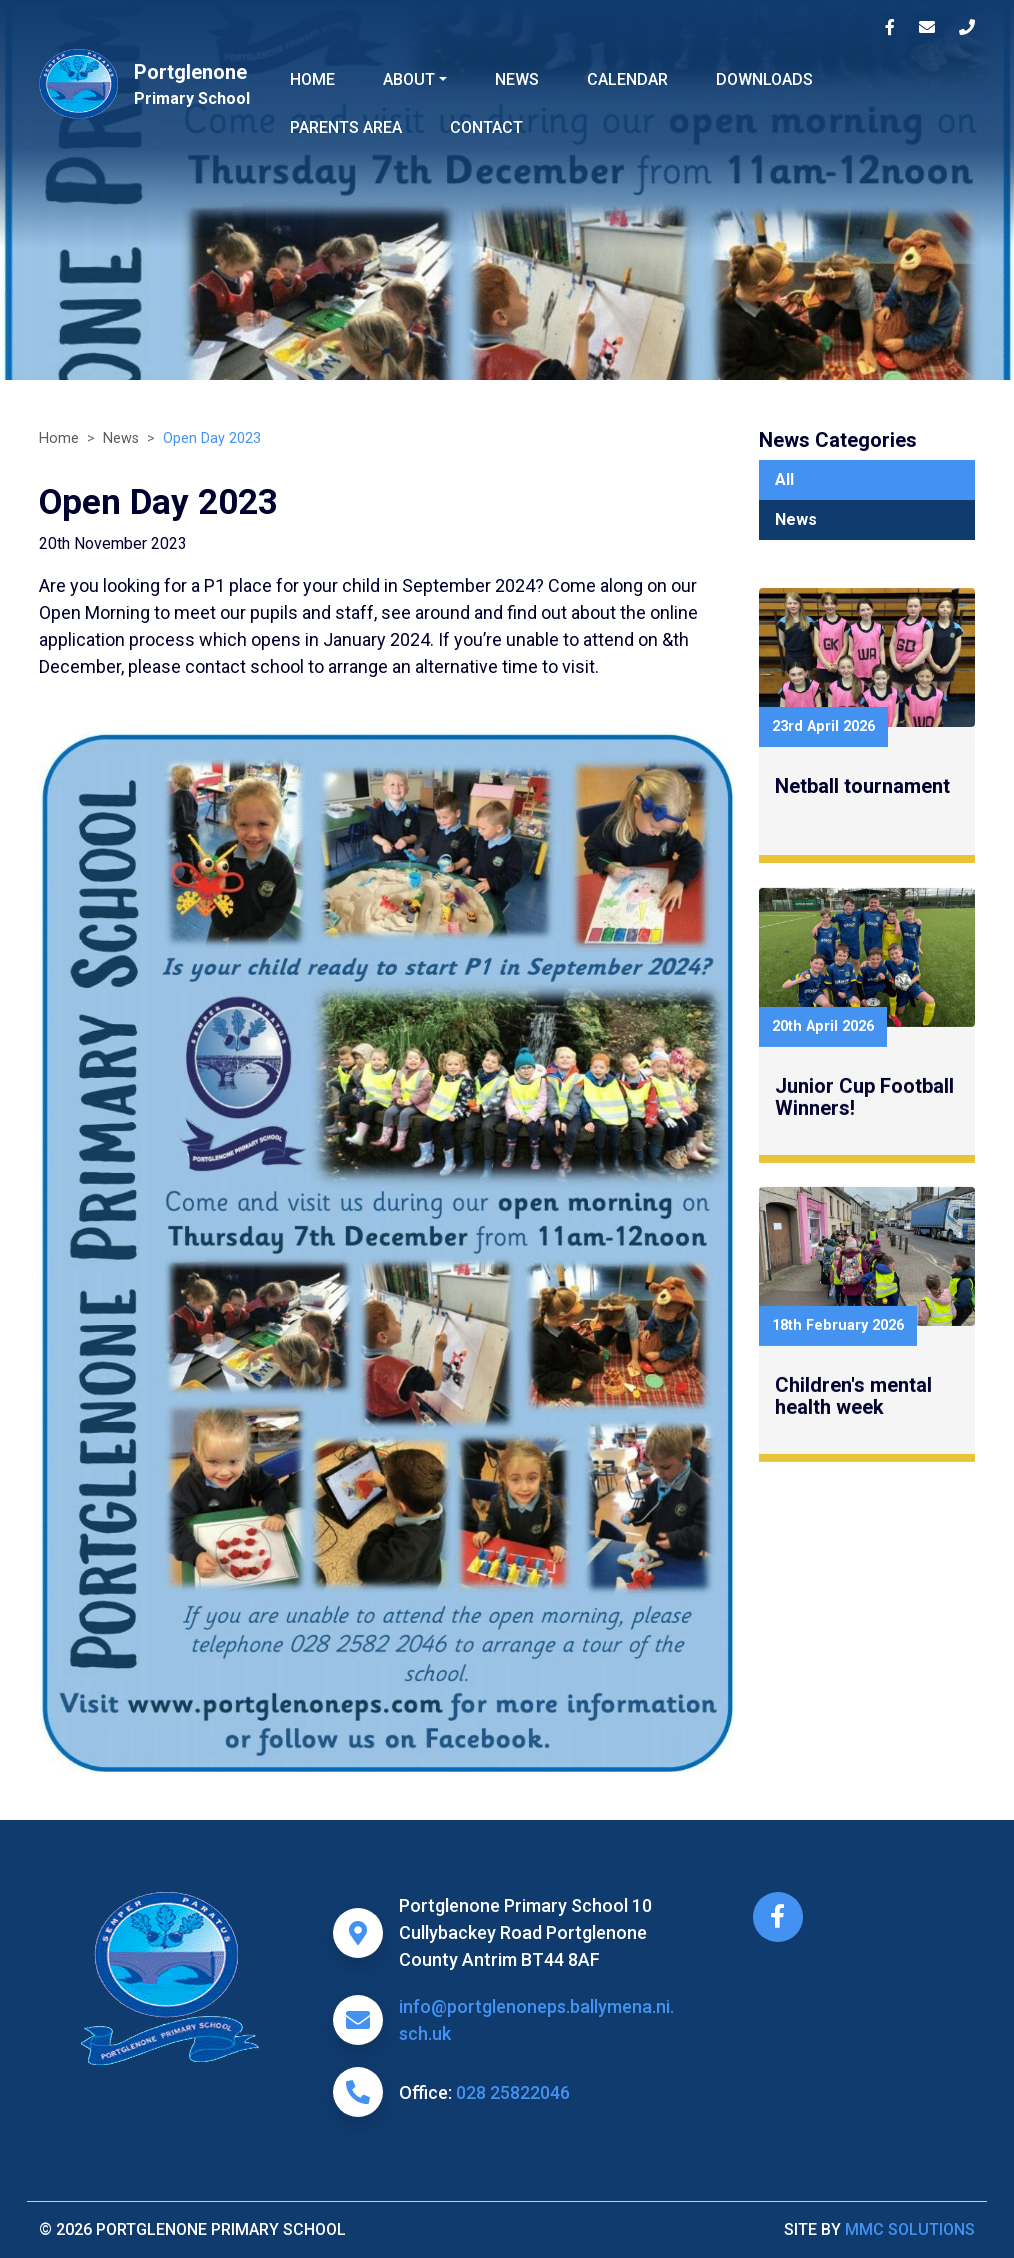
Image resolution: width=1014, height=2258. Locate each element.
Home (312, 79)
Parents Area (346, 127)
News (517, 79)
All (784, 479)
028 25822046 (513, 2092)
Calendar (627, 79)
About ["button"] (409, 79)
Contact (486, 127)
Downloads (764, 79)
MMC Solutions (910, 2229)
